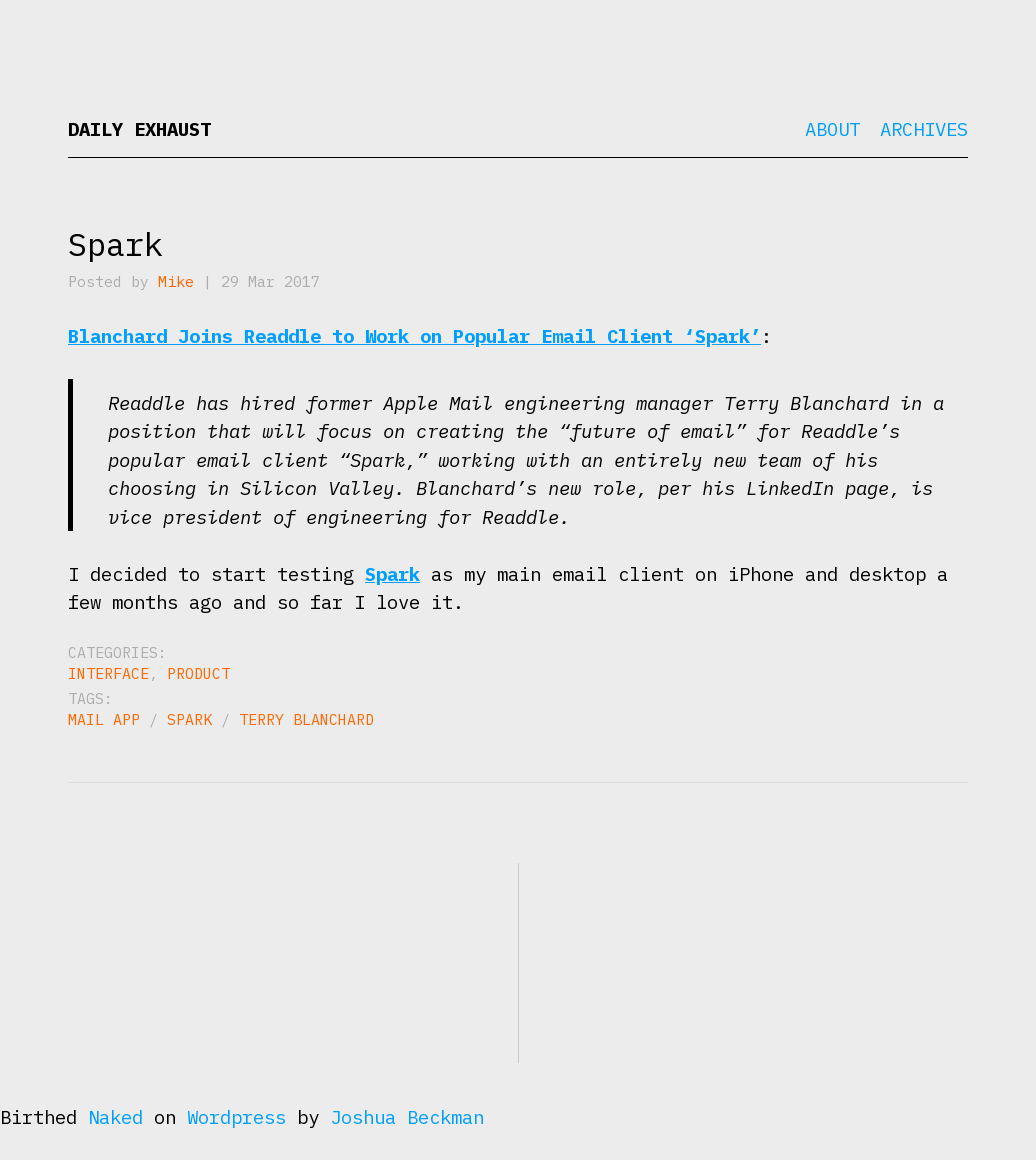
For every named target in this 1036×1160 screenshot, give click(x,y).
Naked (115, 1117)
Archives (924, 129)
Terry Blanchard (306, 719)
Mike (176, 281)
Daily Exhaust (139, 129)
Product (198, 673)
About (832, 129)
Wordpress (236, 1117)
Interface (108, 673)
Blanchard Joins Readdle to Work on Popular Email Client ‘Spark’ (414, 336)
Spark (115, 244)
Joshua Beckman (407, 1117)
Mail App (104, 719)
